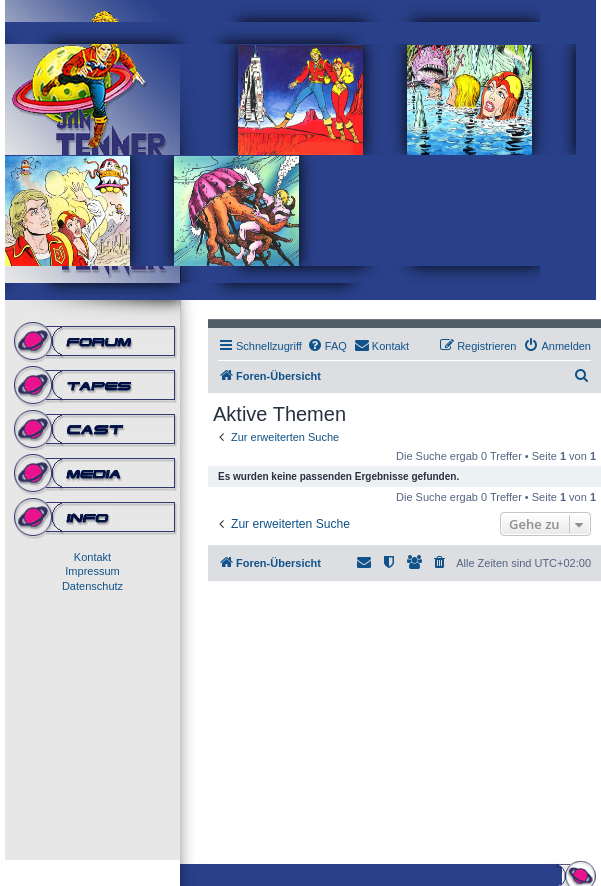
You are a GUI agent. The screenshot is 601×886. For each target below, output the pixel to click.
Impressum (92, 571)
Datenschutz (92, 586)
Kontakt (92, 557)
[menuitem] (327, 346)
